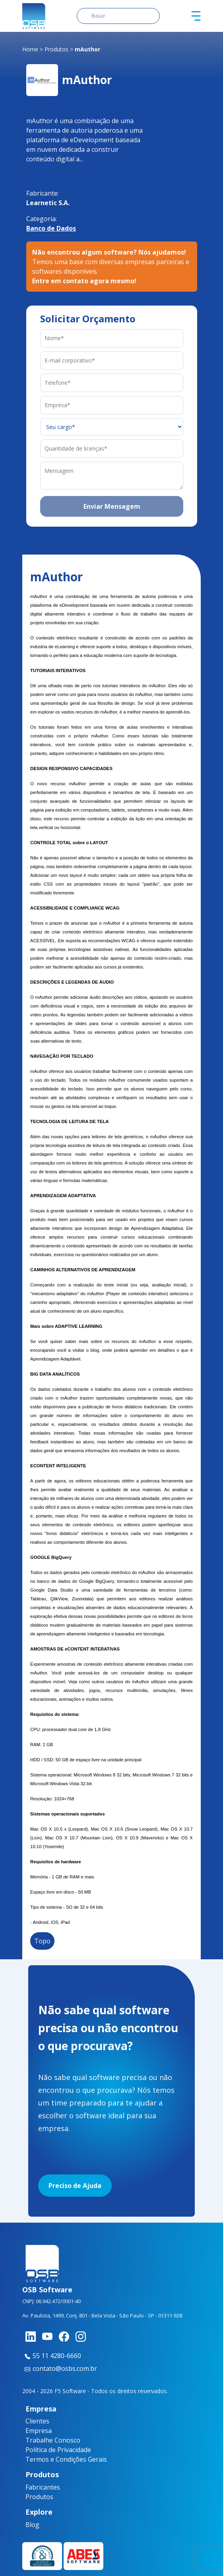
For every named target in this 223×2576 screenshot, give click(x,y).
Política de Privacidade (58, 2449)
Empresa (38, 2430)
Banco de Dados (51, 228)
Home (30, 49)
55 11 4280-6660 (51, 2355)
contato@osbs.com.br (59, 2368)
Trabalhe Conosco (52, 2440)
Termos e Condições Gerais (66, 2459)
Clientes (37, 2421)
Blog (31, 2524)
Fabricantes (35, 2487)
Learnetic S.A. (48, 202)
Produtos (56, 49)
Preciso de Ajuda (74, 2185)
